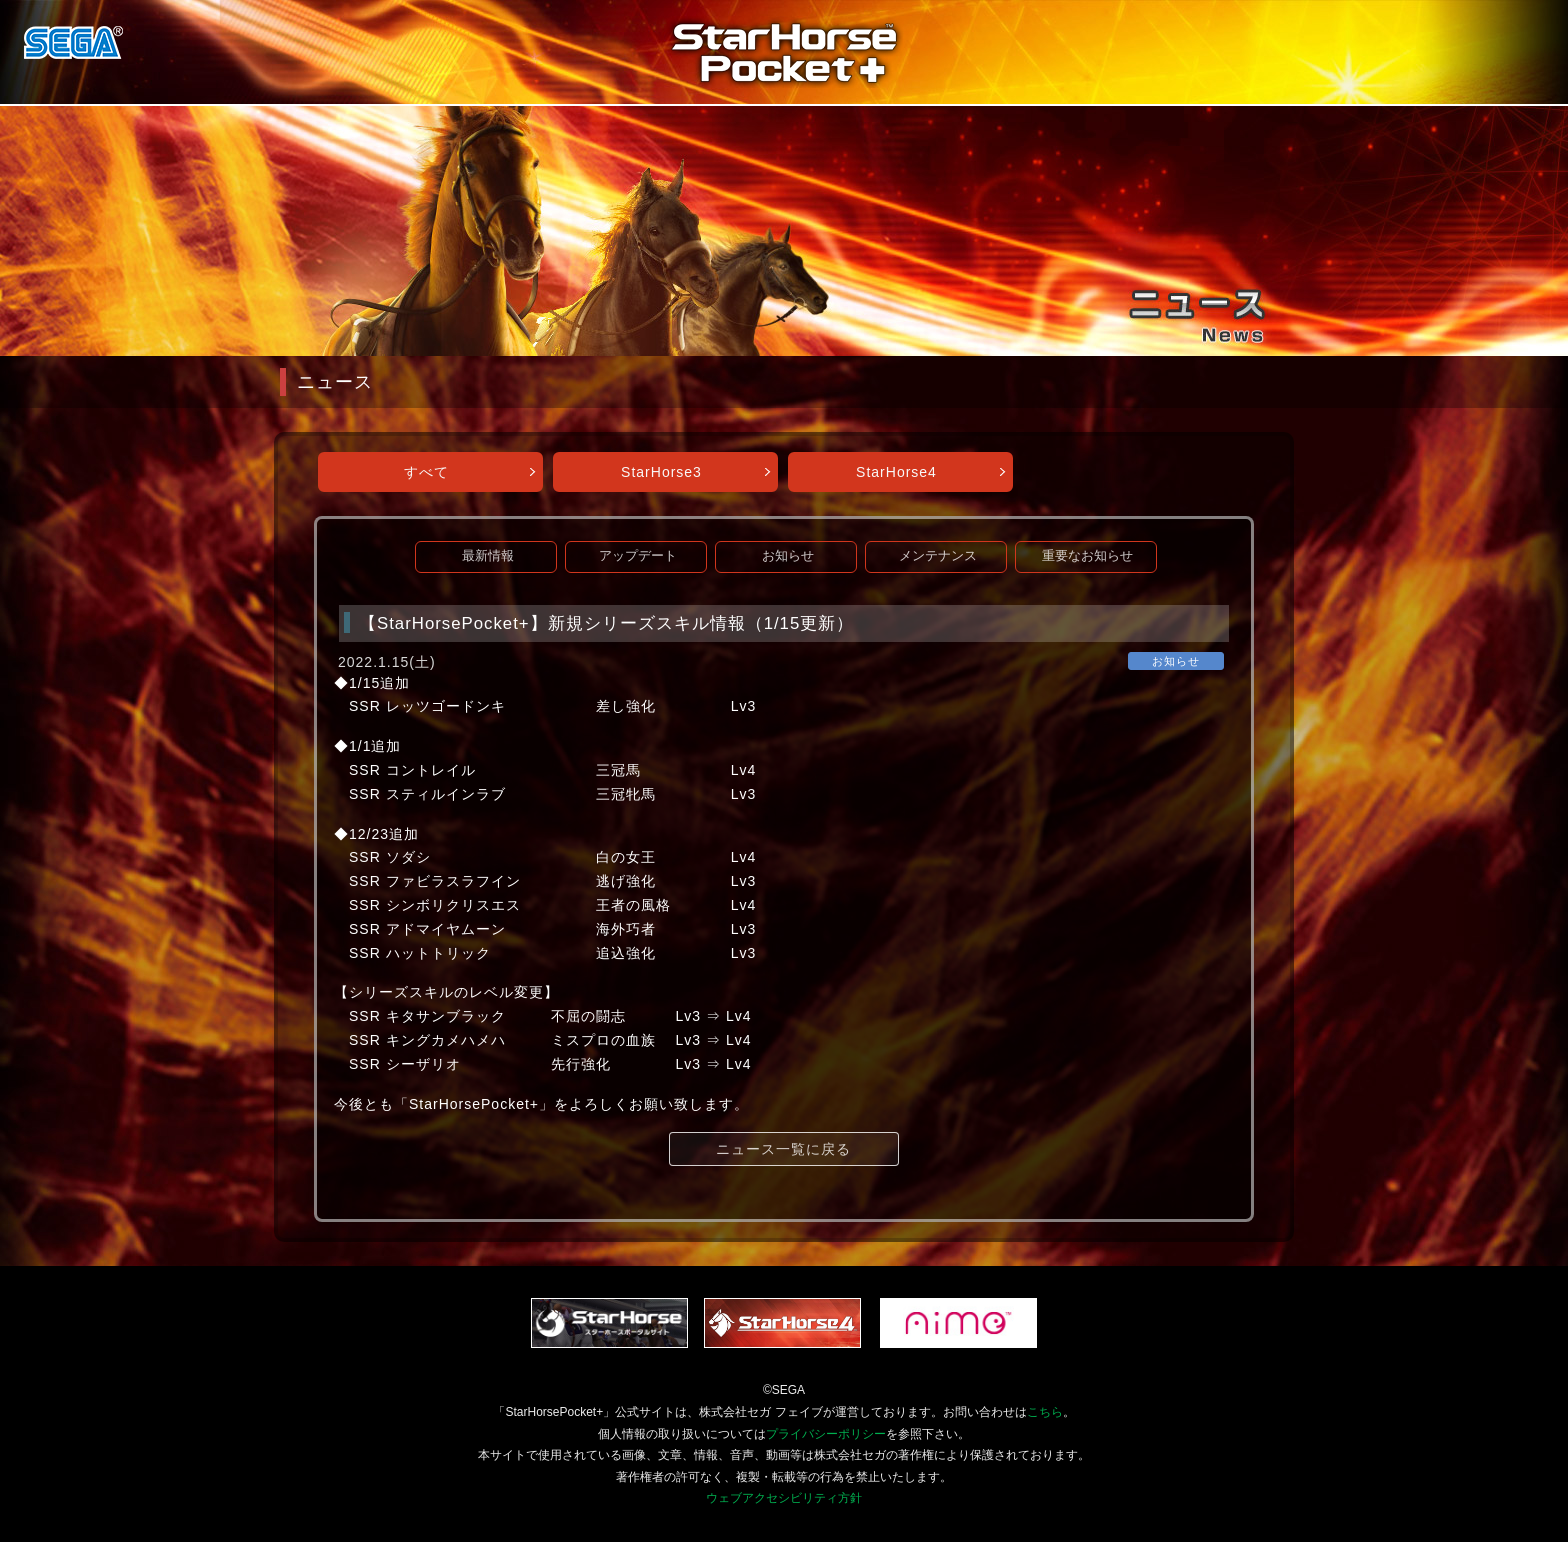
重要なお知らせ (1087, 556)
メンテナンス (938, 556)
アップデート (638, 556)
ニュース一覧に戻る (783, 1149)
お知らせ (788, 556)
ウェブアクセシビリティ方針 (784, 1498)
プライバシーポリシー (826, 1434)
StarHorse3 (661, 472)
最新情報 (488, 556)
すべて (426, 472)
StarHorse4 (896, 472)
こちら (1045, 1412)
